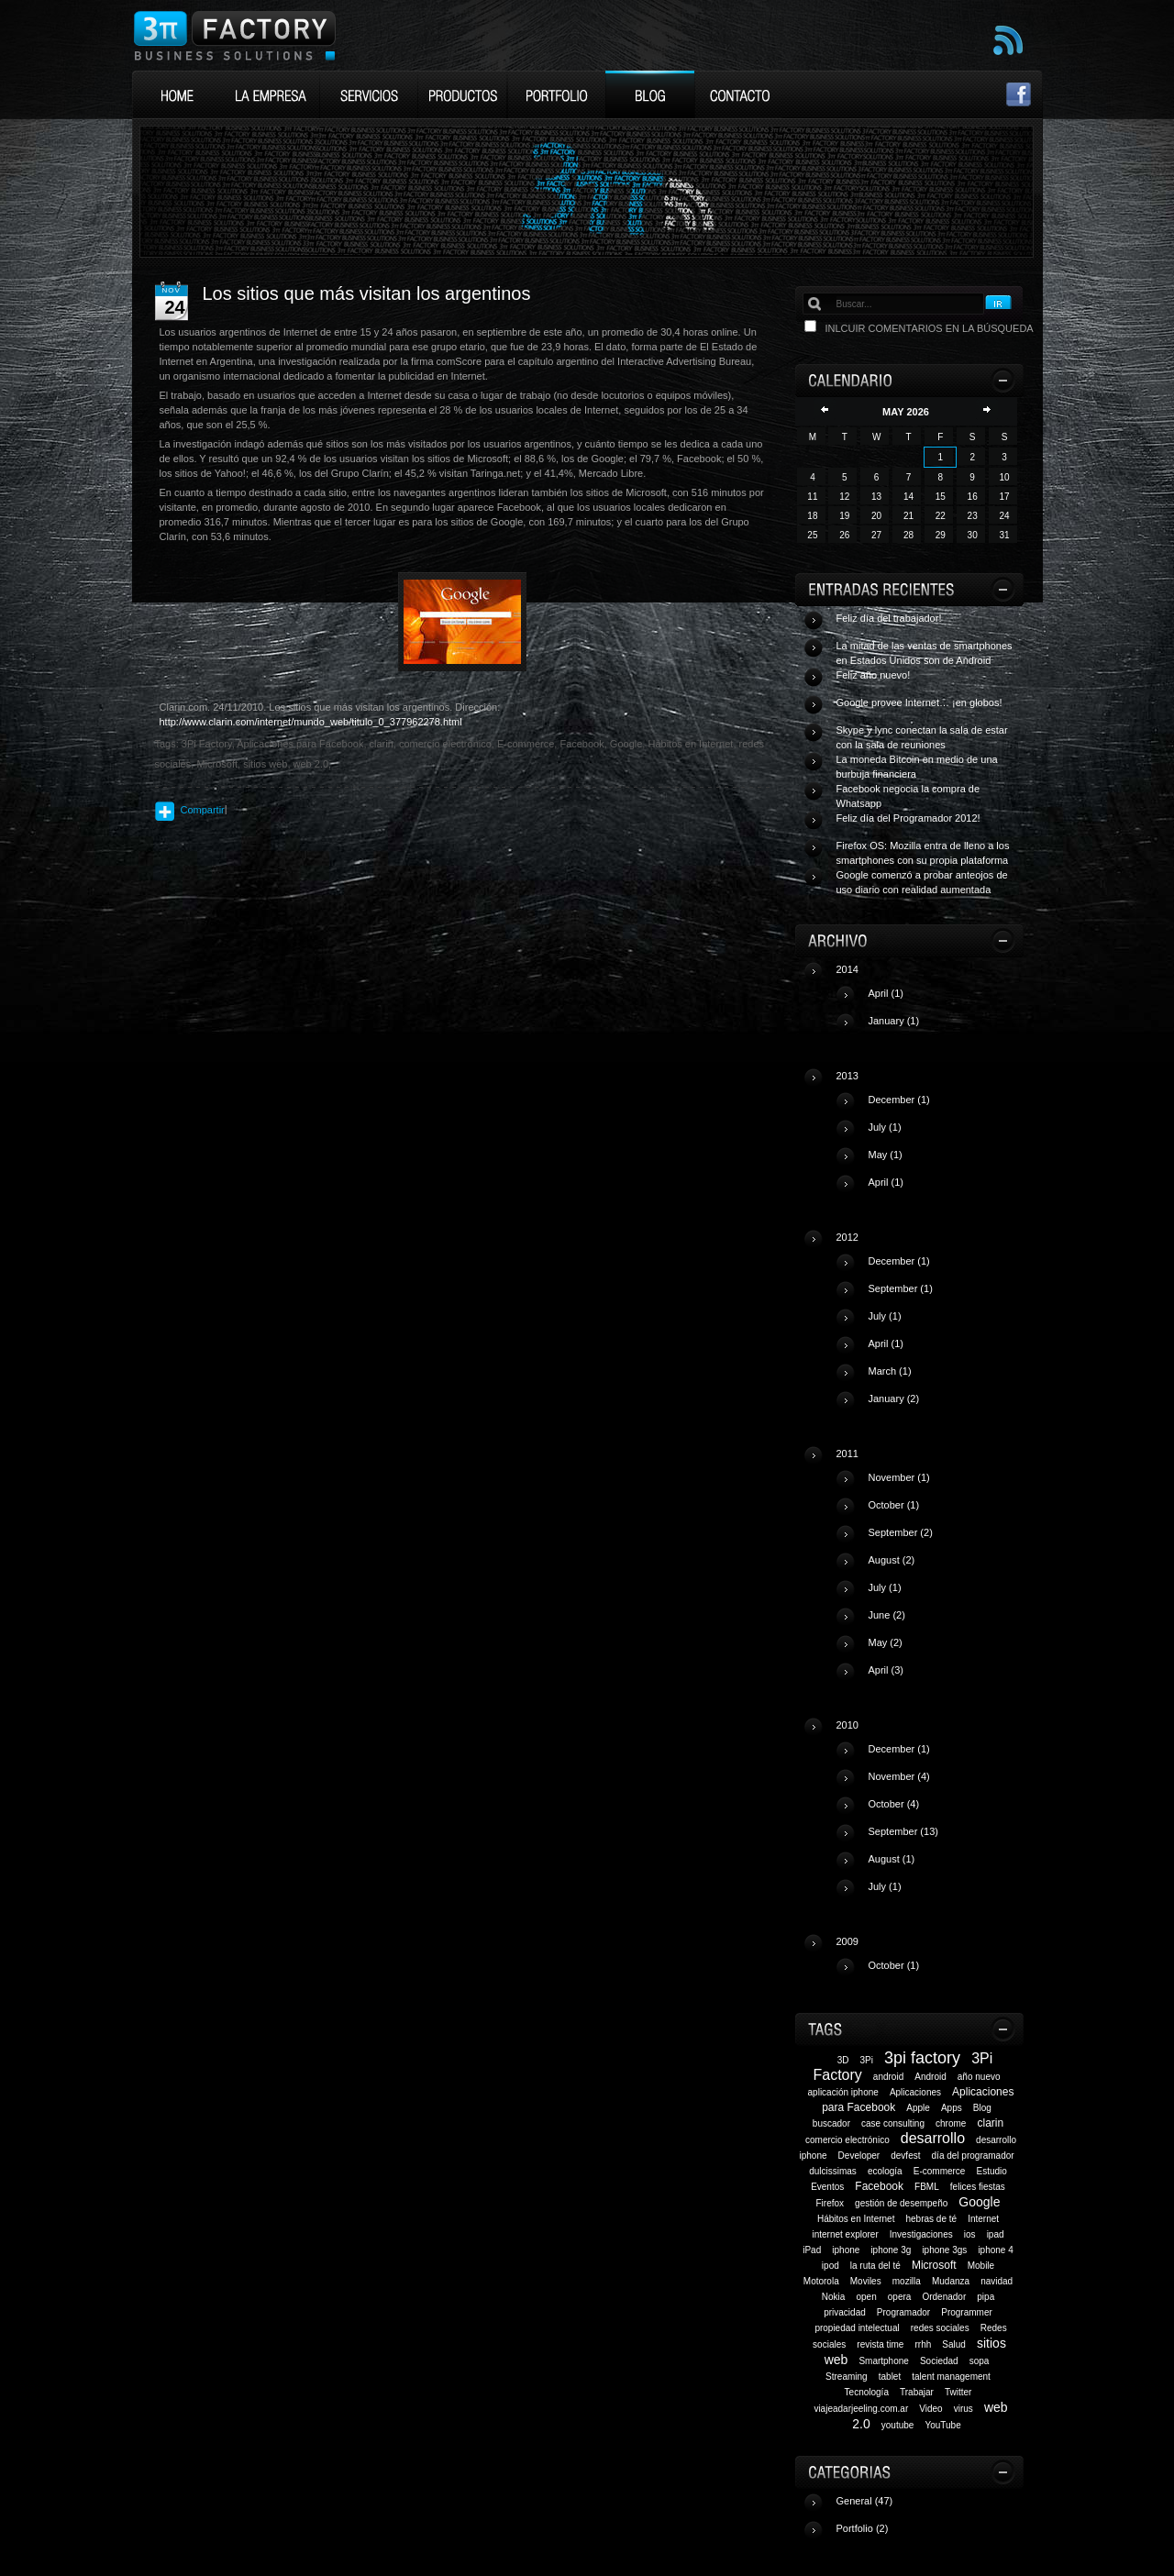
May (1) (886, 1154)
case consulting (893, 2123)
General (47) (864, 2500)
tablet (890, 2376)
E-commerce (940, 2171)
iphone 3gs (944, 2250)
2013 (928, 1136)
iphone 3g (890, 2250)
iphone (845, 2250)
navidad (996, 2281)
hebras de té (931, 2219)
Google (979, 2202)
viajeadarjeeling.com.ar (861, 2409)
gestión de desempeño (901, 2203)
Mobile (981, 2266)
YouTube (942, 2425)
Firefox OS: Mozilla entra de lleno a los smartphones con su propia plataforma (923, 853)
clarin (990, 2123)
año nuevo (979, 2077)
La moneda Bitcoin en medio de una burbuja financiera (917, 766)
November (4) (899, 1776)
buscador (831, 2123)
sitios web (265, 763)
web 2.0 (311, 763)
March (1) (890, 1370)
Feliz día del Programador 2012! (908, 818)
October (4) (894, 1803)
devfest (905, 2155)
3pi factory (922, 2058)
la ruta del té (875, 2266)
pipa (985, 2297)
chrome (951, 2123)
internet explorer (845, 2234)
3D (843, 2060)
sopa (979, 2361)
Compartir (203, 809)
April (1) (886, 993)
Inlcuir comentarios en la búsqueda (929, 328)
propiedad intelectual (856, 2328)
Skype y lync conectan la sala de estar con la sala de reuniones (922, 737)
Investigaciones (921, 2234)
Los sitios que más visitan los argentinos (367, 293)
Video (930, 2409)
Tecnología (867, 2392)
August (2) (892, 1559)
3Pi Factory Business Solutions (234, 35)
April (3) (886, 1669)
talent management (951, 2376)
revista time (880, 2344)
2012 (928, 1325)
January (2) (894, 1398)
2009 (928, 1960)
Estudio (992, 2171)
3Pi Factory (207, 743)
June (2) (887, 1614)
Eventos (827, 2187)
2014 (928, 1002)
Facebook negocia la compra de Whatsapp (908, 796)
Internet (983, 2219)
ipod (830, 2266)
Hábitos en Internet (856, 2219)
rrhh (922, 2344)
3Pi (866, 2060)
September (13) (903, 1831)
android (888, 2077)
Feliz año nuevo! (873, 674)
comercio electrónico (847, 2140)
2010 (928, 1813)
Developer (859, 2155)
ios (970, 2234)
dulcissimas (833, 2171)
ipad (995, 2234)
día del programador (973, 2155)
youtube (897, 2425)
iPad (812, 2250)
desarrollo (933, 2138)
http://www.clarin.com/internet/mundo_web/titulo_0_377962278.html (311, 721)
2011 (928, 1569)
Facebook (879, 2186)
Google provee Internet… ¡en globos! (919, 702)
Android (930, 2077)
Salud (954, 2344)
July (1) (885, 1127)
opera (900, 2297)
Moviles (865, 2281)
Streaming (846, 2376)
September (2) (901, 1532)
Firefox (829, 2203)
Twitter (958, 2392)
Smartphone (883, 2361)
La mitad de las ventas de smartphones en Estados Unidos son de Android (924, 653)
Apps (951, 2108)
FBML (926, 2187)
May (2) (886, 1642)
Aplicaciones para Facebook (300, 743)
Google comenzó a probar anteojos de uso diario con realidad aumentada (922, 882)
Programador (903, 2312)
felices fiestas (977, 2187)
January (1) (894, 1020)
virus (963, 2409)
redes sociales (940, 2328)
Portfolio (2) (862, 2528)
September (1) (901, 1288)
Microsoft (934, 2265)
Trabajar (917, 2392)
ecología (885, 2171)
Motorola (821, 2281)
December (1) (899, 1099)
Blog (982, 2108)
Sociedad (939, 2361)
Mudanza (950, 2281)
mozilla (906, 2281)
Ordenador (944, 2297)
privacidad (845, 2312)
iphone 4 (995, 2250)
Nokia (834, 2297)
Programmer (966, 2312)
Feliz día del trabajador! (889, 618)
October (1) (894, 1504)
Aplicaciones (915, 2092)
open (866, 2297)
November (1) (899, 1477)
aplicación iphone (843, 2092)
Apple (918, 2108)
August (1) (892, 1858)
